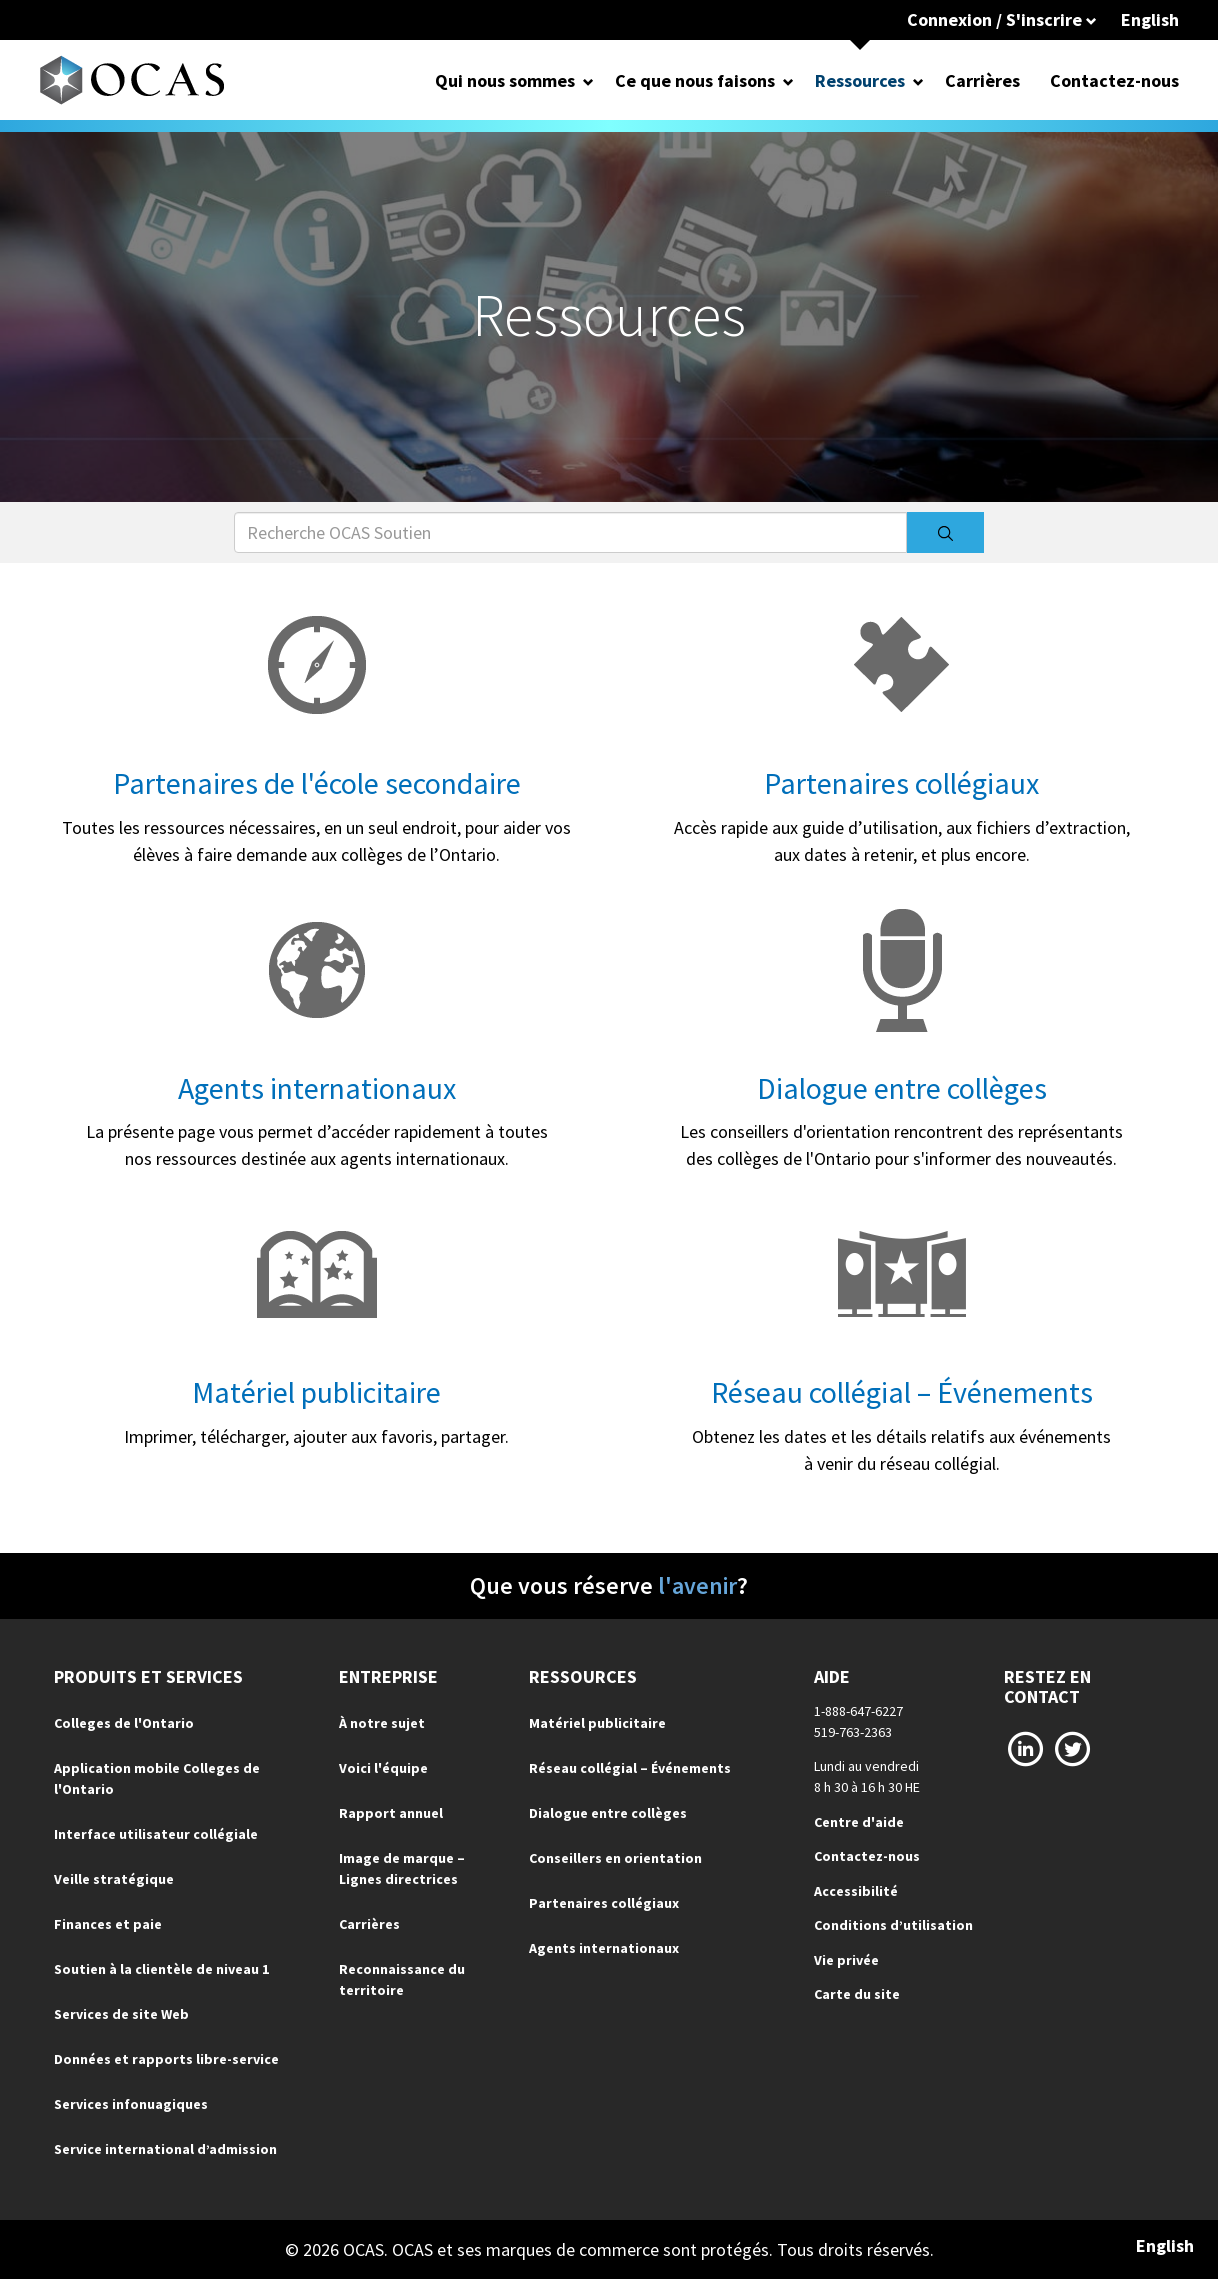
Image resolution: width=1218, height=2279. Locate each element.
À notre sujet (382, 1723)
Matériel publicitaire (316, 1392)
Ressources (860, 80)
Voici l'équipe (383, 1768)
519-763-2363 (853, 1732)
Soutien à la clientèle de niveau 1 (161, 1969)
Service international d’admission (165, 2149)
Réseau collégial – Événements (902, 1392)
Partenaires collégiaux (901, 783)
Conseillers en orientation (615, 1858)
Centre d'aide (859, 1822)
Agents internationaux (317, 1088)
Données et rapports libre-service (166, 2059)
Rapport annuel (391, 1813)
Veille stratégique (114, 1879)
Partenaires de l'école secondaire (317, 783)
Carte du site (857, 1994)
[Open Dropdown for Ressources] (918, 80)
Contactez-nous (1114, 80)
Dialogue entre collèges (902, 1088)
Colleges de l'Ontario (124, 1723)
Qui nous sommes (505, 80)
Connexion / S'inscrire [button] (1002, 19)
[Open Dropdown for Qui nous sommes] (588, 80)
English (1150, 19)
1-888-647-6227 (858, 1711)
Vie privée (846, 1960)
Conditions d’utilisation (893, 1925)
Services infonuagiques (131, 2104)
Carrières (982, 80)
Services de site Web (121, 2014)
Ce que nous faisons (695, 80)
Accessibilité (856, 1891)
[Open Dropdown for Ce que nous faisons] (788, 80)
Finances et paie (108, 1924)
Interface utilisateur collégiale (156, 1834)
